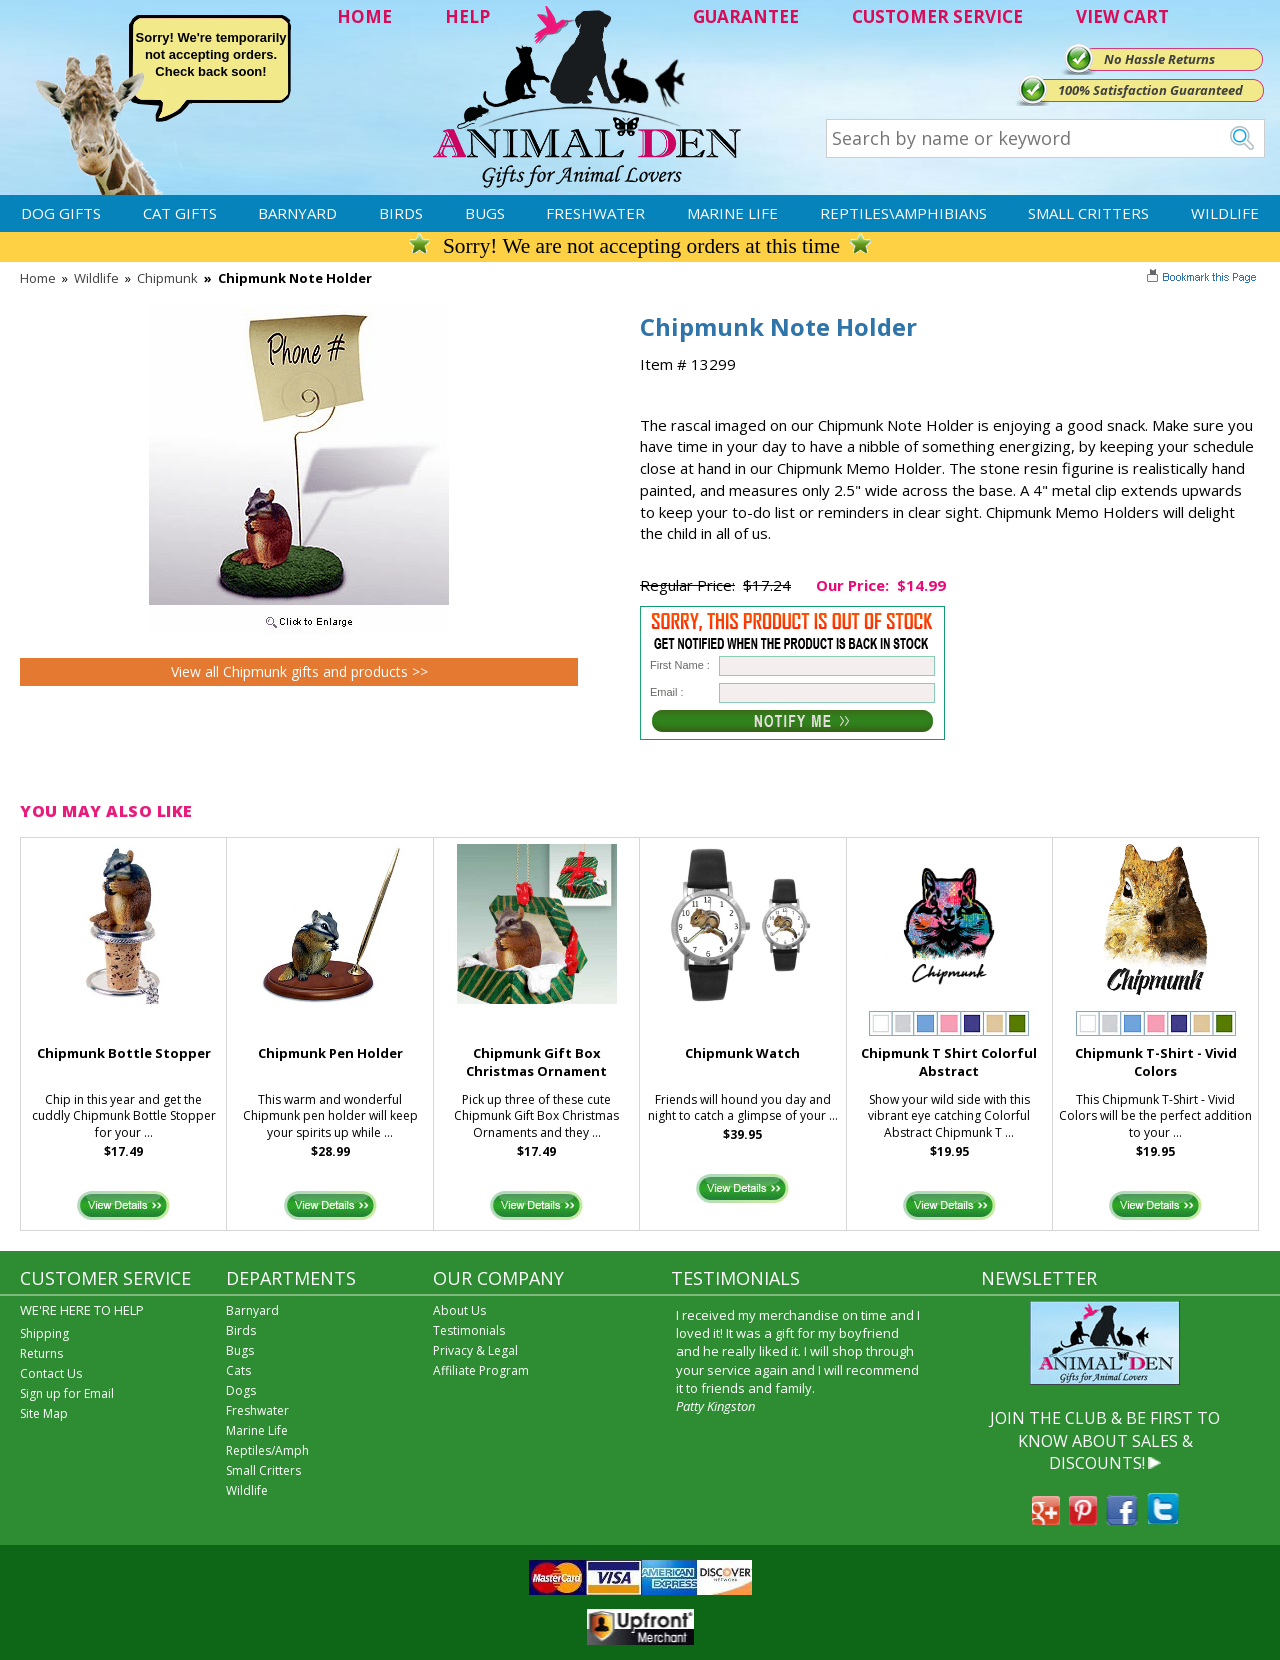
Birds (401, 213)
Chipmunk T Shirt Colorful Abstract (949, 1062)
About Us (459, 1310)
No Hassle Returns (1159, 59)
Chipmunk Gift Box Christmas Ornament (536, 1062)
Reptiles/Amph (267, 1450)
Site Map (44, 1413)
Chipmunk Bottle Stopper (124, 1053)
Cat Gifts (180, 213)
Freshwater (595, 213)
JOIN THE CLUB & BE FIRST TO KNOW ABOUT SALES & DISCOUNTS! (1105, 1440)
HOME (364, 16)
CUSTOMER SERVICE (937, 16)
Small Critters (1088, 213)
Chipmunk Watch (742, 1053)
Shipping (44, 1333)
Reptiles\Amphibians (903, 213)
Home (38, 278)
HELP (467, 16)
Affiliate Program (481, 1370)
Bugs (485, 213)
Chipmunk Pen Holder (330, 1053)
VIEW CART (1122, 16)
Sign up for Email (67, 1393)
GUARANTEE (746, 16)
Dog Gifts (61, 213)
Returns (41, 1353)
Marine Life (732, 213)
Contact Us (51, 1373)
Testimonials (469, 1330)
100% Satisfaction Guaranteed (1150, 90)
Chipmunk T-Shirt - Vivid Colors (1156, 1062)
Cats (238, 1370)
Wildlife (1225, 213)
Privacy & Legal (475, 1350)
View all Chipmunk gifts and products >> (299, 671)
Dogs (241, 1390)
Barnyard (297, 213)
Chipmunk (167, 278)
